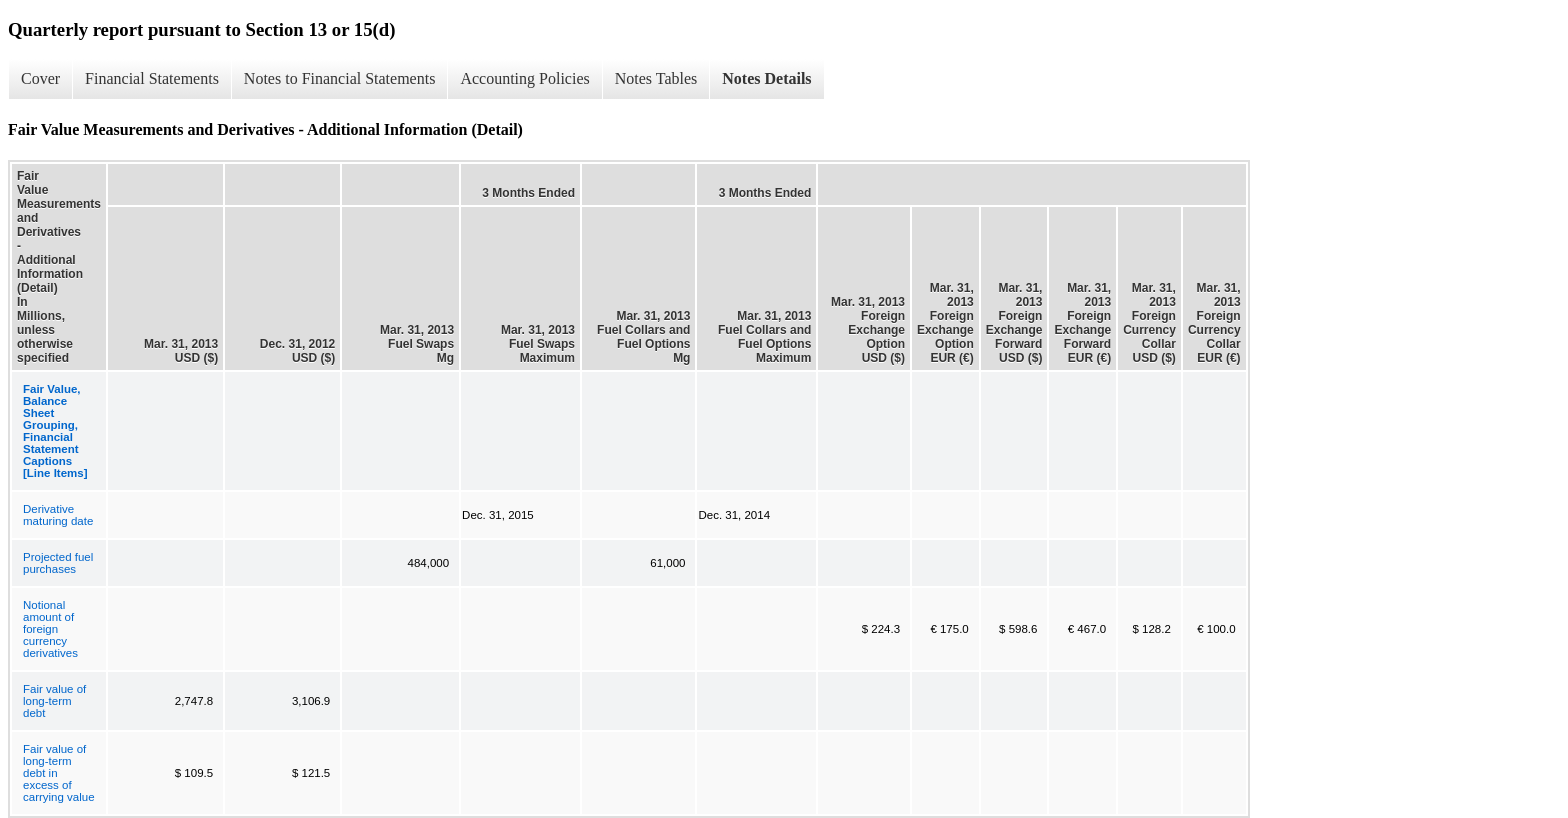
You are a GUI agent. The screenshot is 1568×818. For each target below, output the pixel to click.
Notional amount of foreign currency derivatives (50, 629)
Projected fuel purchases (58, 563)
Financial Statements (152, 78)
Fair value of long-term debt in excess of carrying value (59, 773)
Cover (40, 78)
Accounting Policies (524, 78)
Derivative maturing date (58, 515)
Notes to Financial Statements (340, 78)
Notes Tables (656, 78)
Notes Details (766, 78)
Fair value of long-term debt (54, 701)
